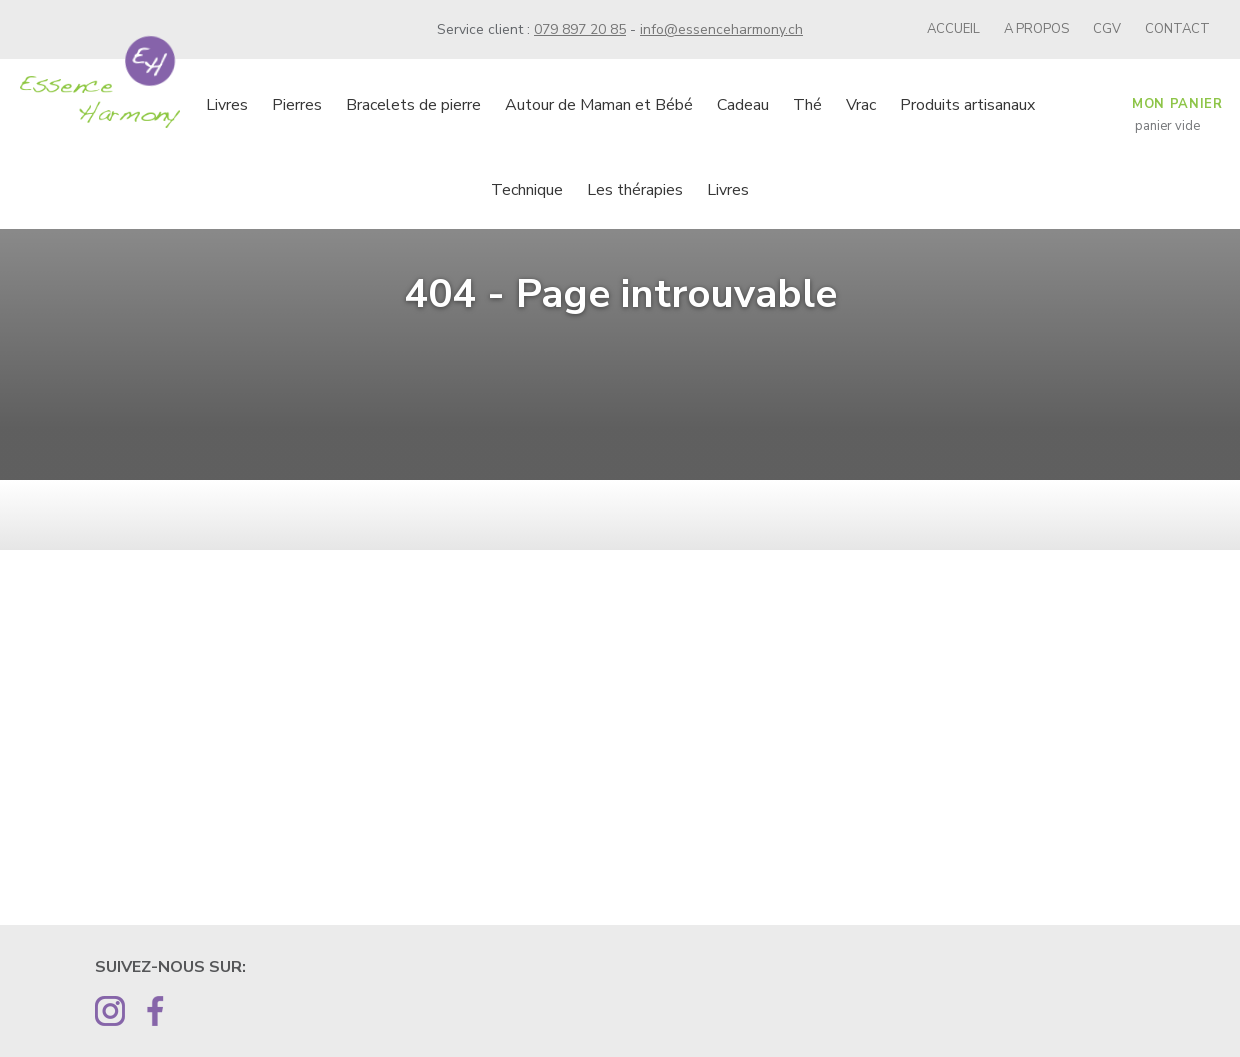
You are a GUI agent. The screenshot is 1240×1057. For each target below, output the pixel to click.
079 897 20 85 (580, 29)
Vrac (861, 105)
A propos (1036, 29)
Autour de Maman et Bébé (599, 105)
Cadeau (743, 105)
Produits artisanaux (967, 105)
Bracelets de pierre (413, 105)
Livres (227, 105)
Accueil (953, 29)
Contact (1177, 29)
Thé (807, 105)
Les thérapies (635, 190)
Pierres (297, 105)
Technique (527, 190)
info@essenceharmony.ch (721, 29)
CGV (1107, 29)
